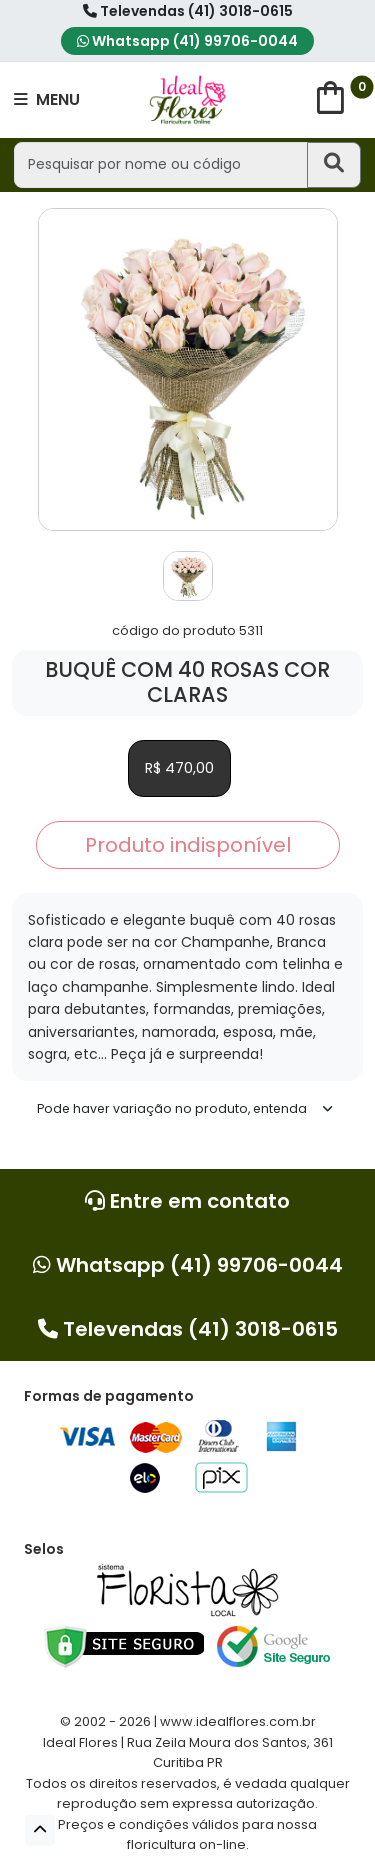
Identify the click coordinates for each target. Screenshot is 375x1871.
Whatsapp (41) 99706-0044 (187, 41)
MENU (47, 99)
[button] (40, 1830)
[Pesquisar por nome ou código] (160, 164)
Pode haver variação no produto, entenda (172, 1108)
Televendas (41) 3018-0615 (188, 11)
